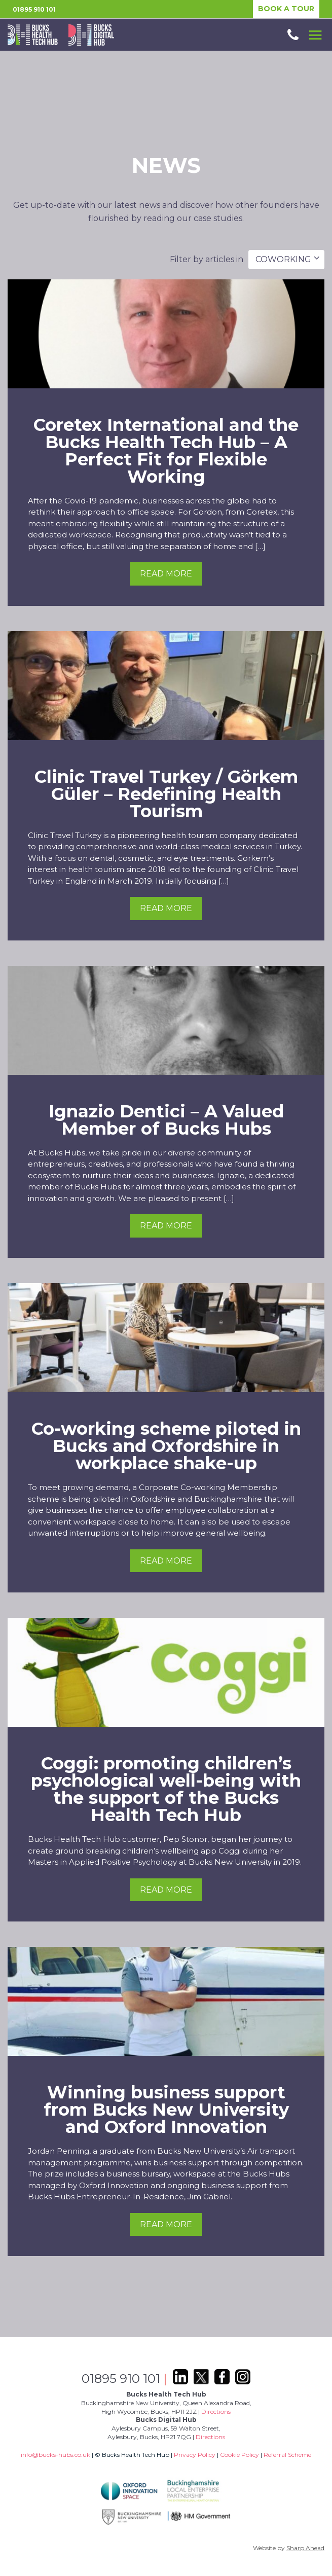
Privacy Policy (194, 2454)
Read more (166, 573)
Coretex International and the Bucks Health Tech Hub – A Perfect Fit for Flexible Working (166, 450)
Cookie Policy (239, 2454)
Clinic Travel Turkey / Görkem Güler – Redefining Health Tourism (166, 794)
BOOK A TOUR (286, 8)
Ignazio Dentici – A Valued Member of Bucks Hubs (166, 1120)
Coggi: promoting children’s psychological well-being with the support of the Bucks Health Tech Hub (166, 1789)
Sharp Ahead (305, 2548)
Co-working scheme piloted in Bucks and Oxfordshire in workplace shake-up (166, 1446)
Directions (216, 2411)
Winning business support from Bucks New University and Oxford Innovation (166, 2109)
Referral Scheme (287, 2454)
